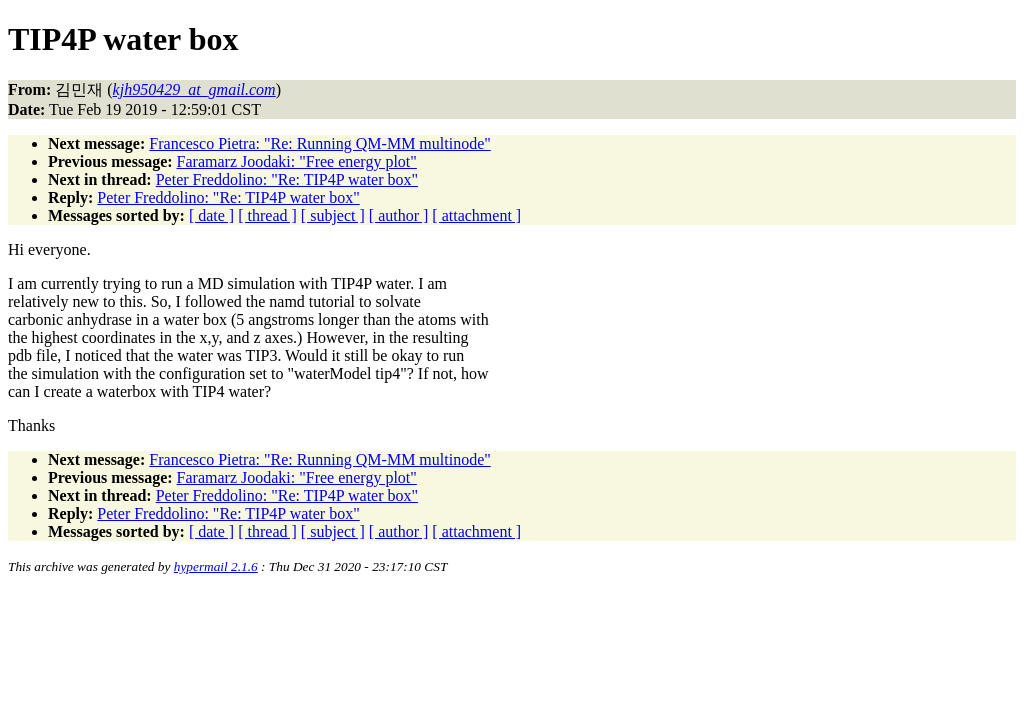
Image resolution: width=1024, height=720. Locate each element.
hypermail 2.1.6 (216, 566)
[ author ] (399, 215)
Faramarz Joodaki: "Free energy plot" (297, 161)
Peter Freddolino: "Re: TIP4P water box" (287, 179)
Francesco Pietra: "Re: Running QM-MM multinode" (319, 143)
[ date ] (211, 215)
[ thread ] (267, 215)
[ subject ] (333, 215)
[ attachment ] (476, 215)
